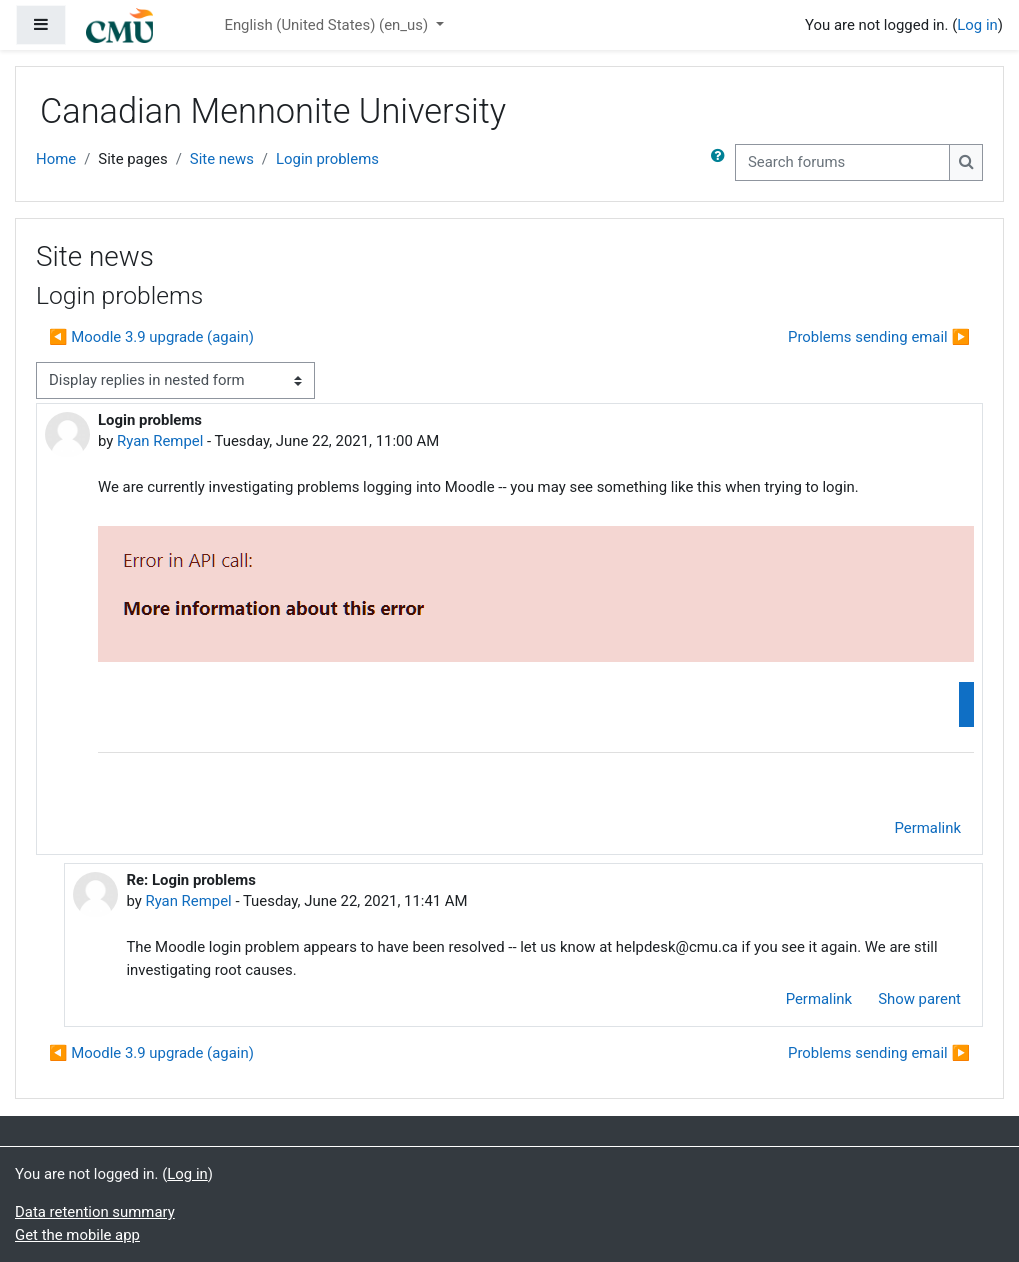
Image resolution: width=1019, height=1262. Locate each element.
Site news (222, 159)
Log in (977, 25)
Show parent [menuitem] (919, 999)
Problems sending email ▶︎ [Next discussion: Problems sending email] (879, 337)
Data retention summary (95, 1212)
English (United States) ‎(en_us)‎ (327, 25)
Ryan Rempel (160, 441)
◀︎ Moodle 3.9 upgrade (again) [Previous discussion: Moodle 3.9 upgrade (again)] (151, 337)
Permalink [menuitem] (928, 828)
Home (56, 159)
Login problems (327, 159)
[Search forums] (842, 162)
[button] (722, 162)
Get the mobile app (77, 1235)
